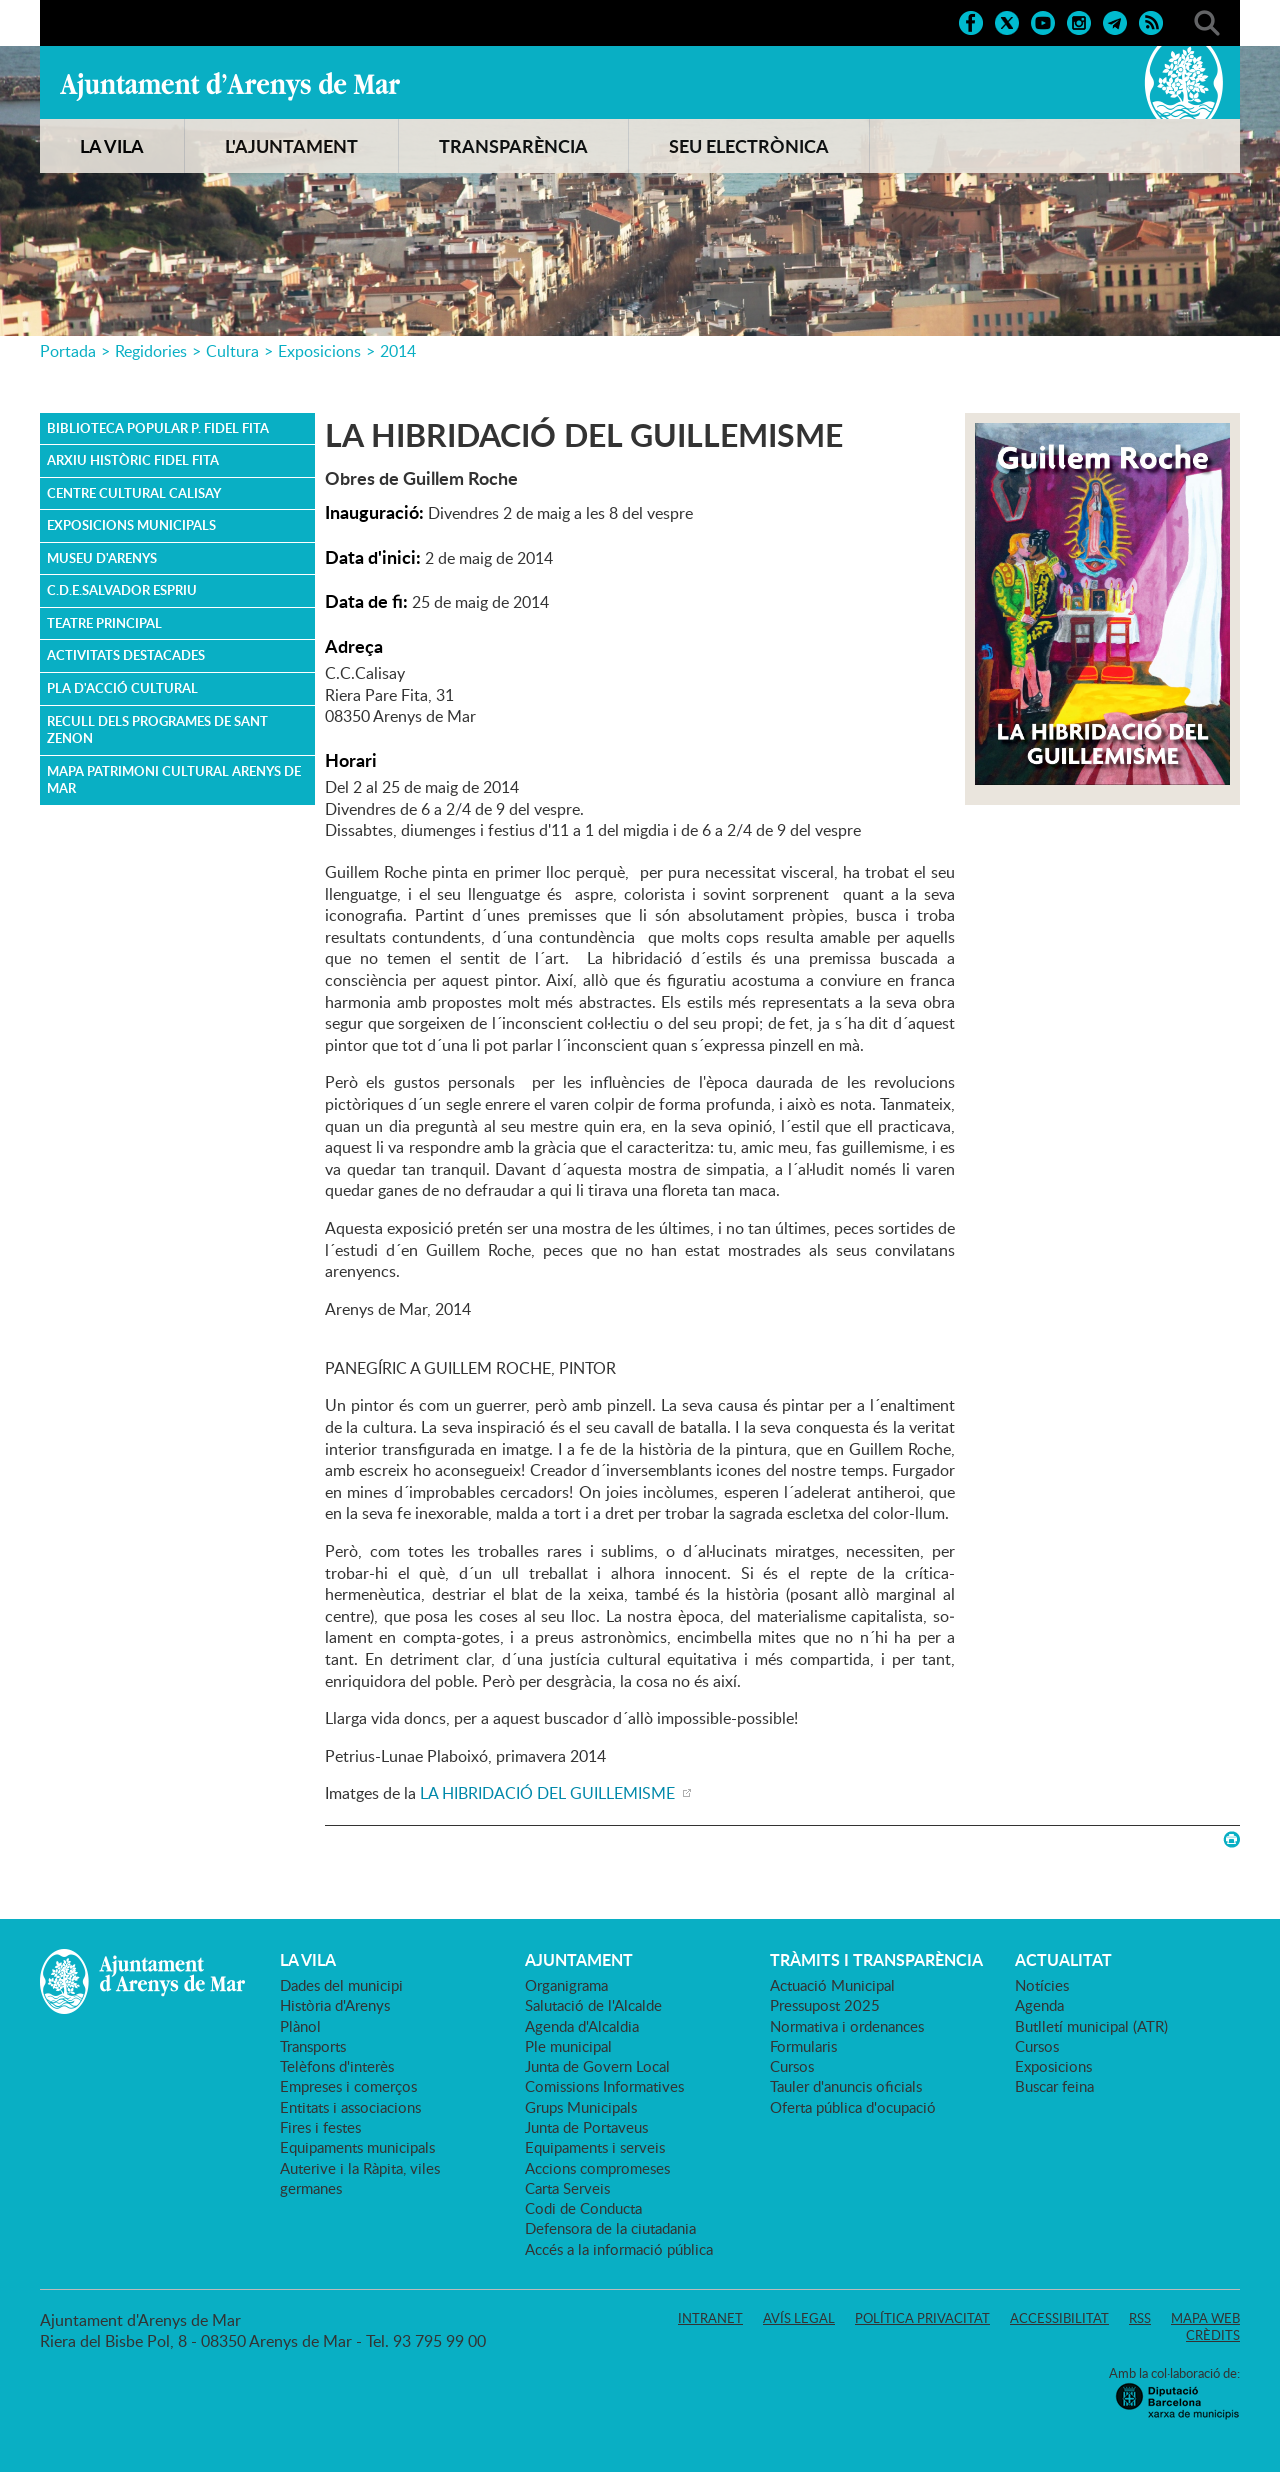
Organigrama (566, 1985)
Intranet (710, 2318)
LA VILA (112, 146)
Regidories (151, 351)
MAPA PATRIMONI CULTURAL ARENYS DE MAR (174, 780)
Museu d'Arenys (102, 558)
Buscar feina (1054, 2086)
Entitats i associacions (350, 2107)
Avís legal (799, 2318)
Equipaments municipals (357, 2147)
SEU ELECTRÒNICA (749, 146)
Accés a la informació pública (619, 2249)
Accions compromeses (597, 2168)
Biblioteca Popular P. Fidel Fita (158, 428)
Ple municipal (568, 2046)
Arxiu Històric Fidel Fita (133, 460)
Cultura (232, 351)
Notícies (1042, 1985)
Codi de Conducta (583, 2208)
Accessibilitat (1059, 2318)
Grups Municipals (581, 2107)
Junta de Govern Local (597, 2066)
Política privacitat (922, 2318)
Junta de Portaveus (586, 2127)
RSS (1140, 2318)
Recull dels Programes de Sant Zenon (157, 730)
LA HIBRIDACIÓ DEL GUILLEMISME (549, 1793)
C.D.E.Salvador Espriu (122, 590)
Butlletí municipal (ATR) (1091, 2026)
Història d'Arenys (335, 2005)
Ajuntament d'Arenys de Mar (230, 86)
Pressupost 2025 (825, 2005)
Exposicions (319, 351)
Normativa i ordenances (847, 2026)
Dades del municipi (341, 1985)
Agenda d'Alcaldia (582, 2026)
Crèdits (1213, 2335)
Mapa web (1205, 2318)
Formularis (803, 2046)
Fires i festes (320, 2127)
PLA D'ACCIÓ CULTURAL (122, 688)
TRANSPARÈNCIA (513, 146)
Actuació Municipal (832, 1985)
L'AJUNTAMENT (291, 146)
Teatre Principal (104, 623)
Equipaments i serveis (595, 2147)
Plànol (300, 2026)
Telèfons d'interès (337, 2066)
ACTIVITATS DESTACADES (126, 655)
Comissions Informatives (604, 2086)
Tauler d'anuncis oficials (846, 2086)
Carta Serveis (567, 2188)
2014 (398, 351)
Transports (313, 2046)
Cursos (792, 2066)
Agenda (1039, 2005)
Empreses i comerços (348, 2086)
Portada (68, 351)
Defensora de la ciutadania (610, 2228)
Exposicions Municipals (131, 525)
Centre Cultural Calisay (134, 493)
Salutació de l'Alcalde (593, 2005)
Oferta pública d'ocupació (853, 2107)
